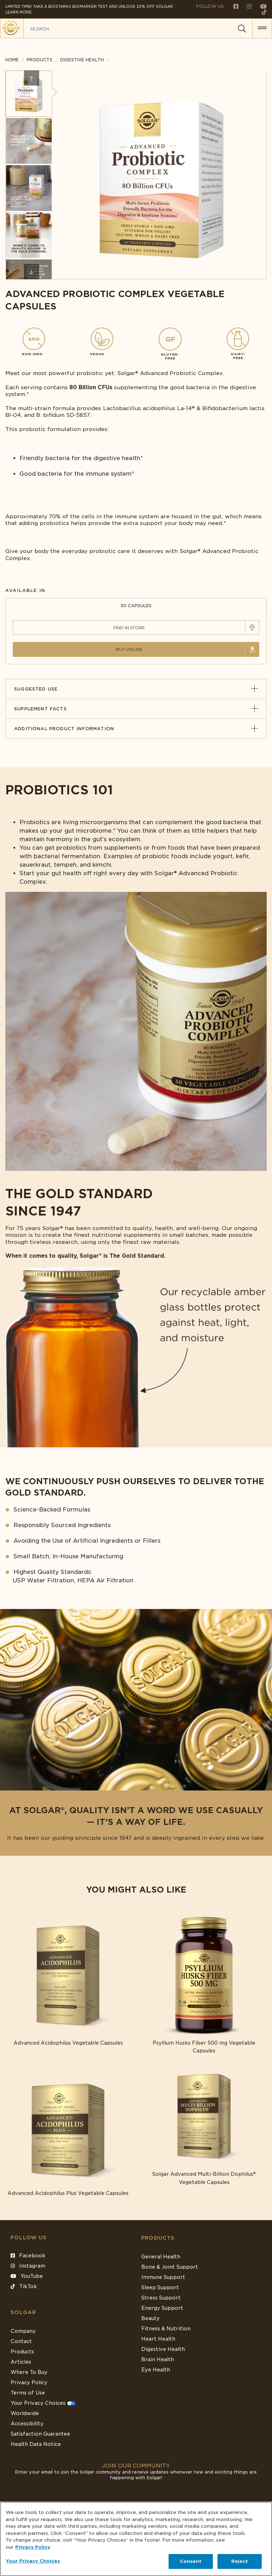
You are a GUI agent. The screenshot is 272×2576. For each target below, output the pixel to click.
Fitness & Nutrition (166, 2328)
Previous (31, 78)
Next (31, 271)
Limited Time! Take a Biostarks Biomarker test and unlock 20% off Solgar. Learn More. (89, 9)
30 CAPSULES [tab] (136, 605)
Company (23, 2331)
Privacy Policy (29, 2382)
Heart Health (158, 2339)
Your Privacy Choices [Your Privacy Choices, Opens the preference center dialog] (33, 2561)
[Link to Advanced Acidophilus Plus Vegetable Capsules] (68, 2130)
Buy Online (129, 649)
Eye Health (155, 2370)
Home (12, 59)
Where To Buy (29, 2372)
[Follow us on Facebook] (233, 6)
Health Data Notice (36, 2444)
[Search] (242, 28)
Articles (21, 2362)
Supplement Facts (136, 708)
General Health (160, 2256)
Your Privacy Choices (43, 2403)
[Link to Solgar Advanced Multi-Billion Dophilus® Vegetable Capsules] (204, 2124)
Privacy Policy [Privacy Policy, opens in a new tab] (32, 2547)
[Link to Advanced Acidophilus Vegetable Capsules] (68, 1980)
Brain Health (157, 2359)
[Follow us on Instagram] (246, 6)
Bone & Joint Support (169, 2267)
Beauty (150, 2318)
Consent (191, 2561)
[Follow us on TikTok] (261, 12)
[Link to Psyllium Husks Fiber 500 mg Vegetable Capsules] (204, 1984)
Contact (21, 2341)
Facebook (28, 2255)
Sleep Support (160, 2287)
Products (39, 59)
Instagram (28, 2266)
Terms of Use (28, 2393)
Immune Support (163, 2277)
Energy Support (162, 2308)
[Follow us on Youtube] (260, 6)
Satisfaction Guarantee (40, 2434)
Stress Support (161, 2298)
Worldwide (25, 2413)
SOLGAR (23, 2312)
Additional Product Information (136, 728)
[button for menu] (262, 28)
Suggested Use (136, 689)
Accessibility (27, 2423)
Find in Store (129, 627)
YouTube (27, 2276)
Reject (239, 2561)
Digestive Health (163, 2349)
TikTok (24, 2286)
